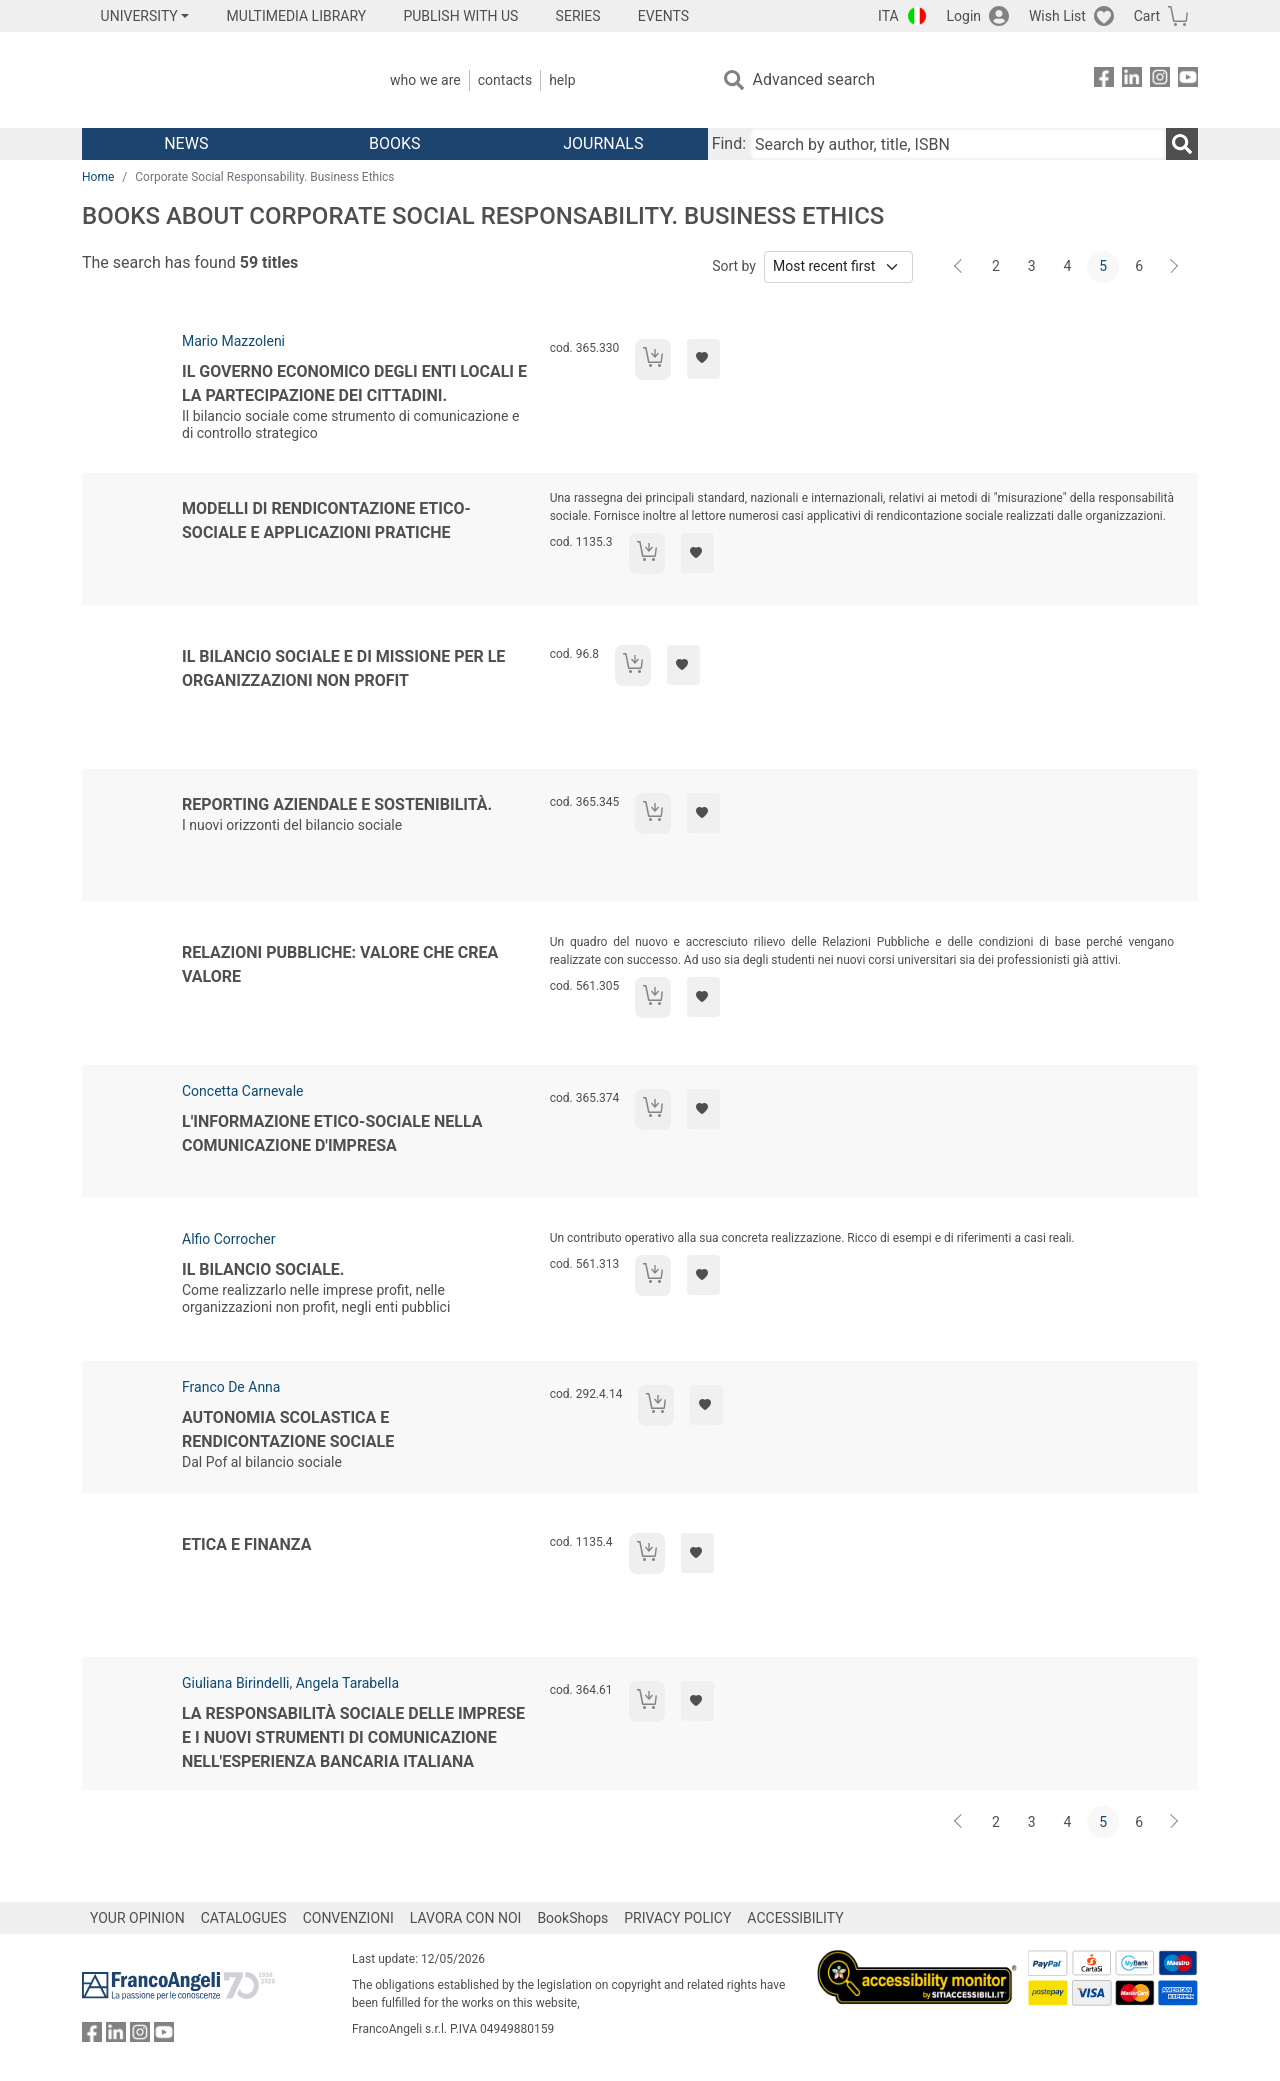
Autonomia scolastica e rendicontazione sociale (288, 1429)
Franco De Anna (231, 1387)
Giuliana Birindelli (235, 1683)
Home (98, 177)
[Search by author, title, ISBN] (958, 144)
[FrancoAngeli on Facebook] (1104, 80)
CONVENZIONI (348, 1918)
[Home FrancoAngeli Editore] (214, 80)
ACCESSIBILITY (795, 1918)
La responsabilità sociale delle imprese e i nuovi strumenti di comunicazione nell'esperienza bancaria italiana (353, 1737)
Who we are (425, 80)
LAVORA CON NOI (466, 1918)
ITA (888, 16)
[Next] (1175, 267)
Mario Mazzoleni (233, 341)
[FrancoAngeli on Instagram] (1160, 80)
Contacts (505, 80)
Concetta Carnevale (243, 1091)
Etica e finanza (246, 1544)
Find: (729, 143)
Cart (1147, 16)
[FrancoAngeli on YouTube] (1188, 80)
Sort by (734, 266)
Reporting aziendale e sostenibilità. (337, 804)
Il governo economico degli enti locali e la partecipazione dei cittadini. (354, 383)
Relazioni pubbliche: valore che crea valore (340, 964)
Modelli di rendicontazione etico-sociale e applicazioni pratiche (326, 520)
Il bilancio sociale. (263, 1269)
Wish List (1057, 16)
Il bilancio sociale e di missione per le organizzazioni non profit (343, 668)
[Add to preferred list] (703, 359)
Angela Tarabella (347, 1683)
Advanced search (814, 79)
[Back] (960, 267)
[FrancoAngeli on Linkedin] (1132, 80)
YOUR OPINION (137, 1918)
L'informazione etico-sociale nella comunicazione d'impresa (332, 1133)
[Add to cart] (653, 359)
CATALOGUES (244, 1918)
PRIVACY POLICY (677, 1918)
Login (964, 16)
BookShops (572, 1918)
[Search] (1182, 144)
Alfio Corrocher (228, 1239)
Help (562, 80)
